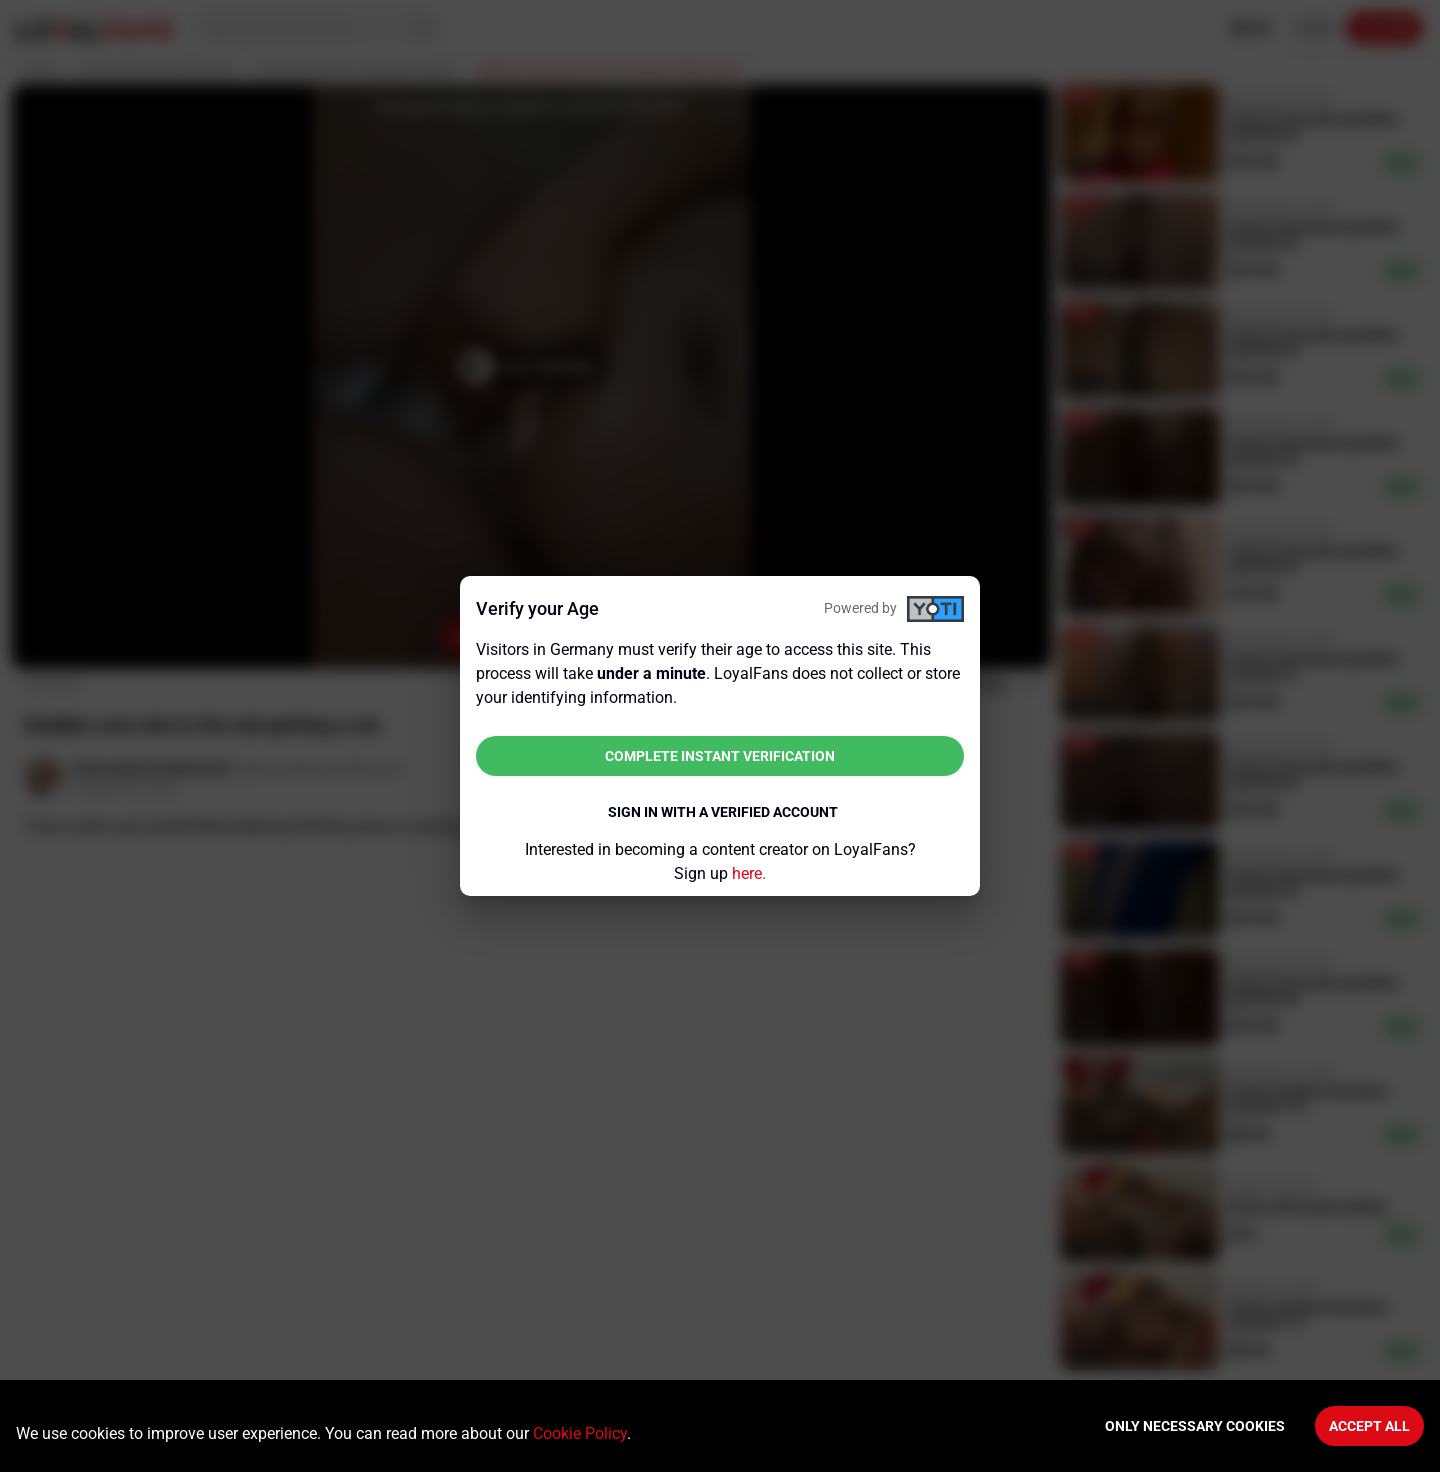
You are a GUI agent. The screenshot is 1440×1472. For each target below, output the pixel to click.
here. (749, 873)
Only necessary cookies (1195, 1426)
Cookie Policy (580, 1433)
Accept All (1369, 1426)
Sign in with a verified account (723, 812)
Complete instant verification (720, 756)
